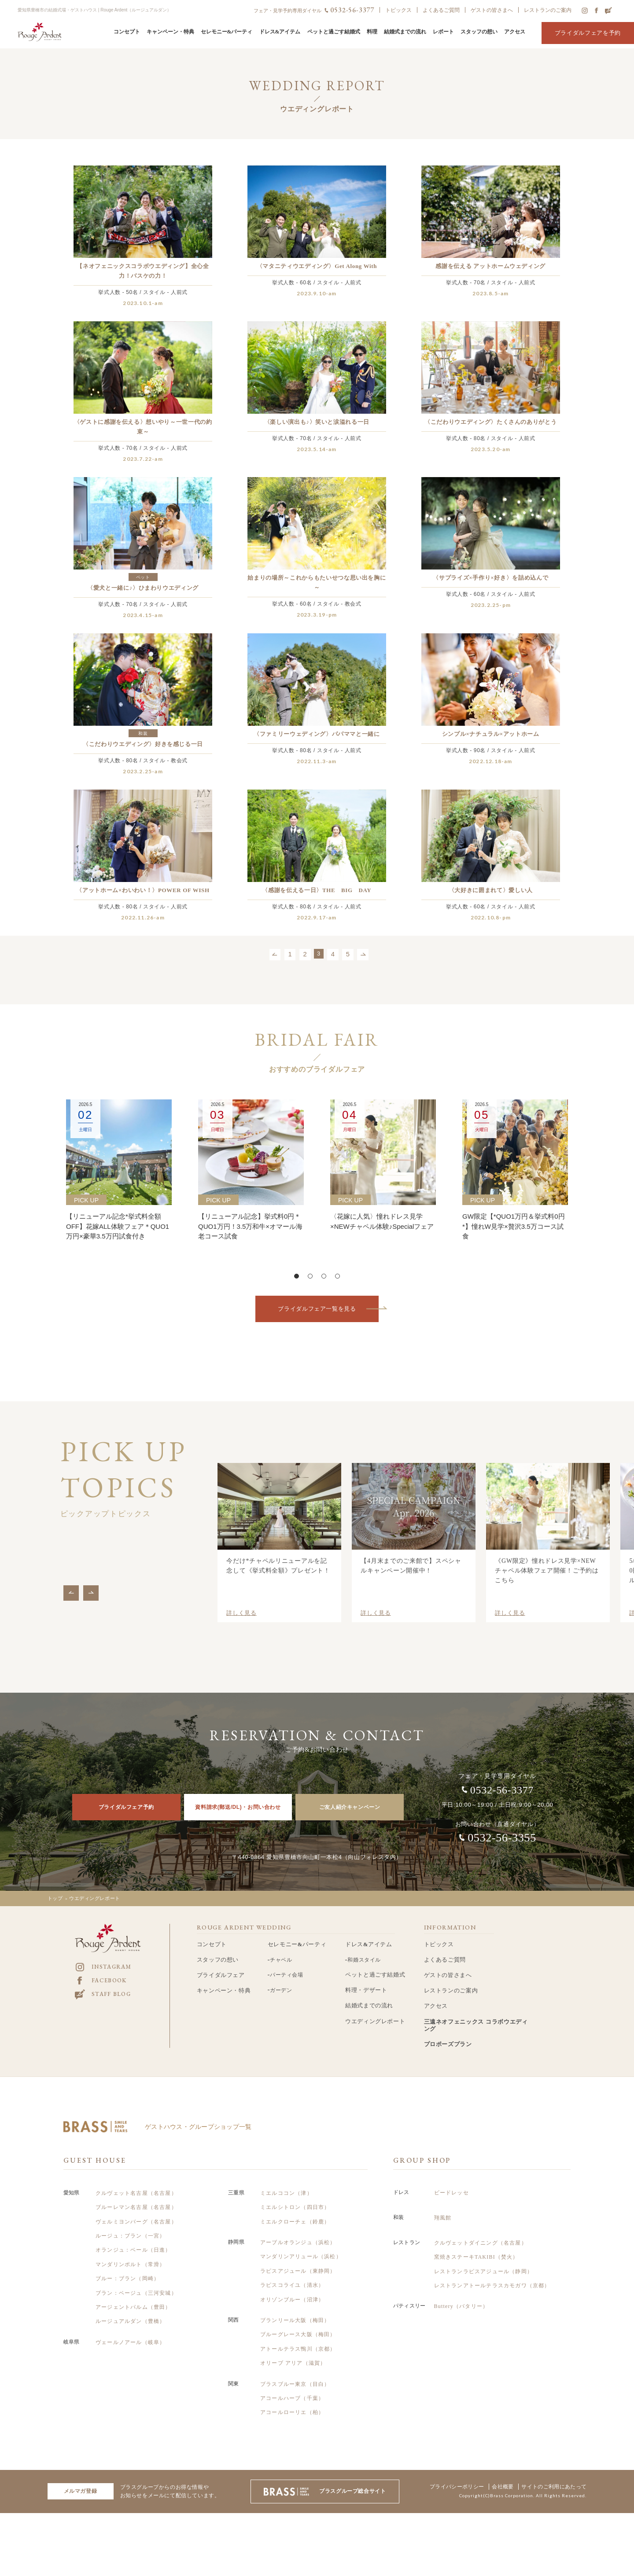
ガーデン (283, 1977)
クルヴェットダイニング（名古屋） (480, 2230)
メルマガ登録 (80, 2479)
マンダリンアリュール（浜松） (301, 2245)
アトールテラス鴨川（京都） (298, 2336)
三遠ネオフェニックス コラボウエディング (476, 2013)
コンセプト (127, 31)
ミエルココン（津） (286, 2181)
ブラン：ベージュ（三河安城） (136, 2281)
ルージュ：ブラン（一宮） (130, 2223)
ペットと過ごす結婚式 (333, 31)
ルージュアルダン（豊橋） (130, 2309)
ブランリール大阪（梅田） (295, 2308)
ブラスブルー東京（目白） (295, 2372)
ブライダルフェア (221, 1962)
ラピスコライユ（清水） (292, 2273)
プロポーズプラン (448, 2031)
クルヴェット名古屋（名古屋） (136, 2181)
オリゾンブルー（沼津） (292, 2287)
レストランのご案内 (547, 10)
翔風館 (443, 2205)
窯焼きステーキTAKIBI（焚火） (476, 2245)
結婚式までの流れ (405, 31)
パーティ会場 (289, 1962)
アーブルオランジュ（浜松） (298, 2230)
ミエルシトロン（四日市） (295, 2195)
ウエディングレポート (375, 2009)
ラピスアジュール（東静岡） (298, 2259)
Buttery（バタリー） (461, 2294)
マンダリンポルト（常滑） (130, 2252)
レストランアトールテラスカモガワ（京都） (492, 2273)
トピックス (398, 10)
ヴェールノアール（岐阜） (130, 2330)
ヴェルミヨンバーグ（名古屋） (136, 2209)
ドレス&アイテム (280, 31)
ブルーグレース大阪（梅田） (298, 2322)
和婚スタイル (366, 1947)
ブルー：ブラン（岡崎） (127, 2266)
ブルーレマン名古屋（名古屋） (136, 2195)
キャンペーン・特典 (170, 31)
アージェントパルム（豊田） (133, 2295)
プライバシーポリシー (442, 2475)
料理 (372, 31)
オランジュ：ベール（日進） (133, 2238)
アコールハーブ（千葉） (292, 2386)
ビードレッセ (451, 2180)
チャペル (283, 1947)
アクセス (514, 31)
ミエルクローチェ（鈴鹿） (295, 2209)
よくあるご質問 (441, 10)
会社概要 (493, 2475)
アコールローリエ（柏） (292, 2400)
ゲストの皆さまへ (492, 10)
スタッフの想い (479, 31)
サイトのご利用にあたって (551, 2475)
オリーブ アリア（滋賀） (293, 2351)
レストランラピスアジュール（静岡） (483, 2259)
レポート (443, 31)
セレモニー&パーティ (227, 31)
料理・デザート (366, 1977)
